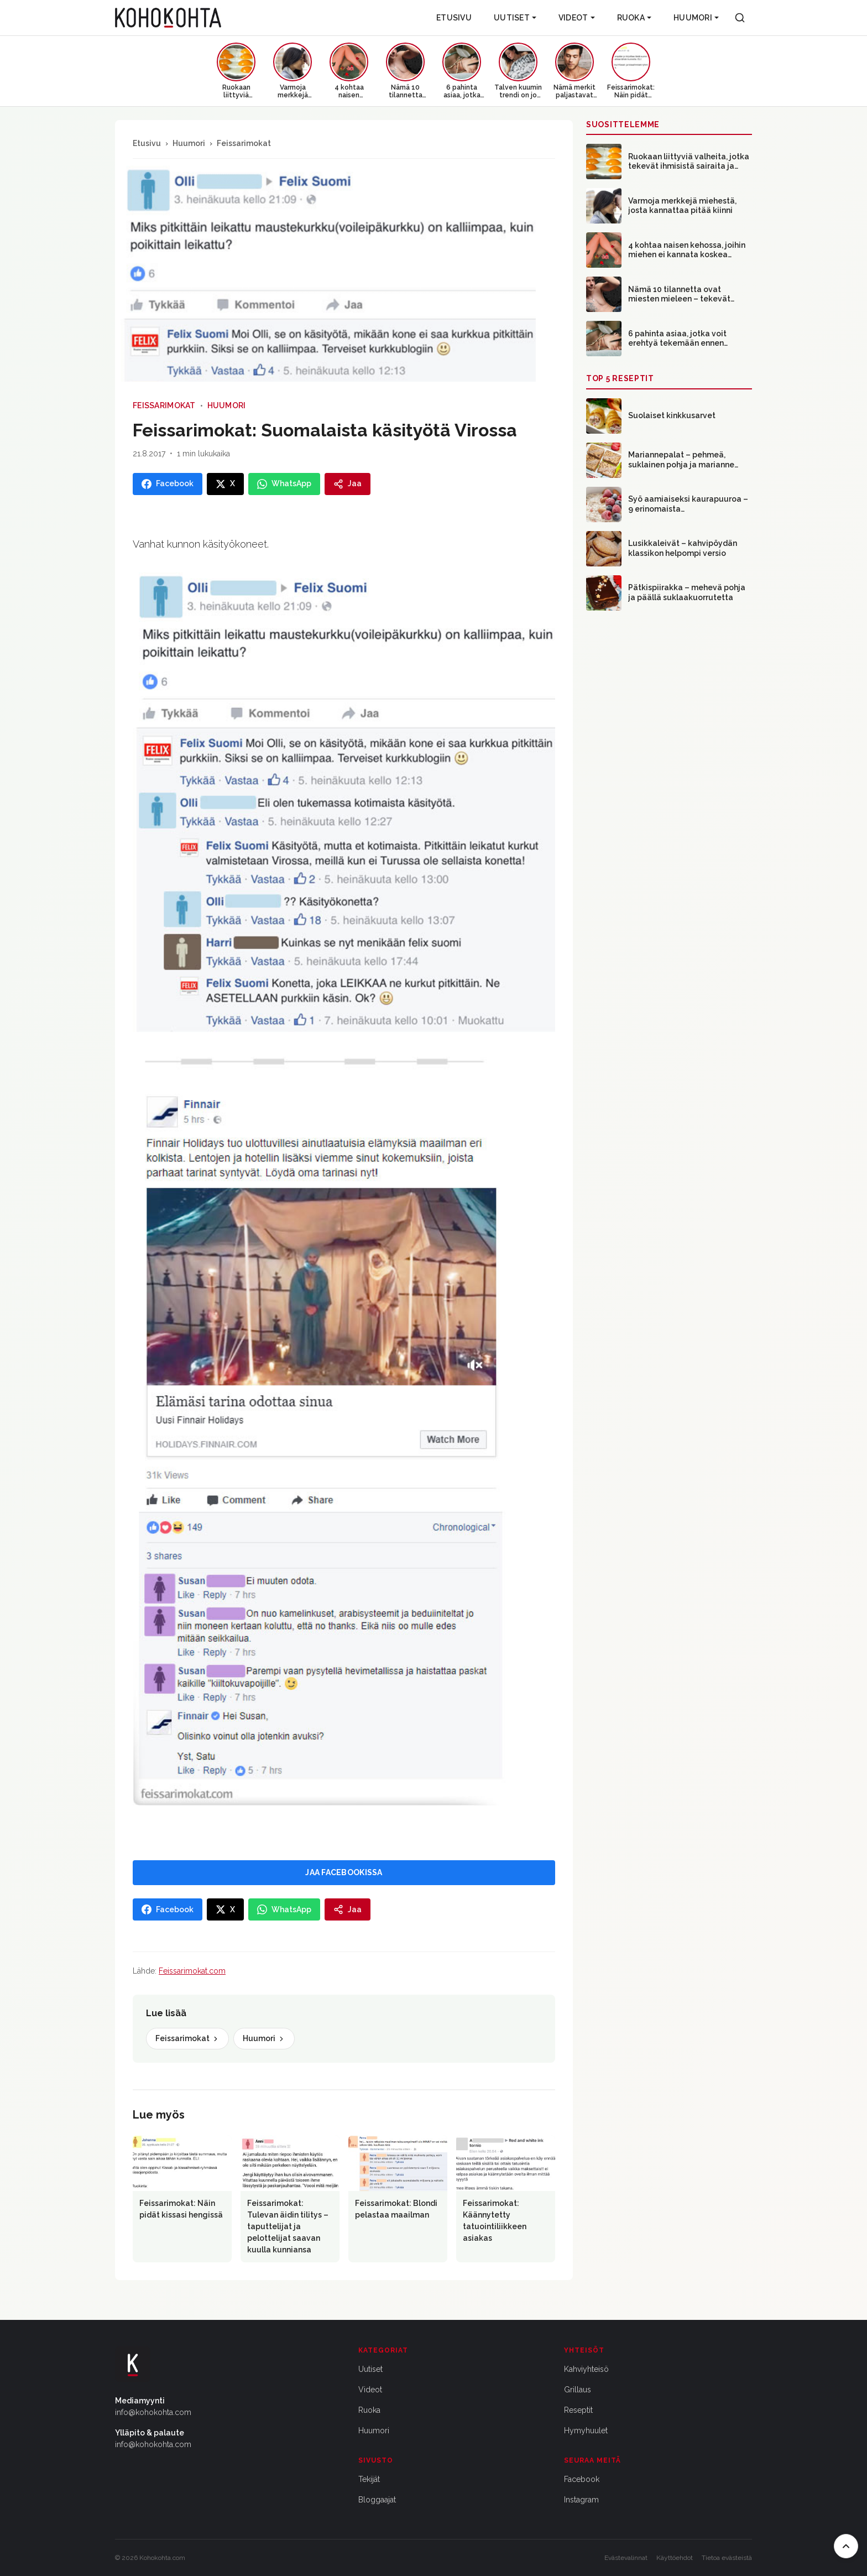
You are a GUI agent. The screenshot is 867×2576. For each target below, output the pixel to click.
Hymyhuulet (586, 2430)
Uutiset (515, 17)
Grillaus (577, 2389)
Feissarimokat (244, 143)
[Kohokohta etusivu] (168, 18)
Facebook (581, 2479)
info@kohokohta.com (153, 2412)
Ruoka (634, 17)
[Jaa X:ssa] (225, 484)
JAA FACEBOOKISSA (343, 1872)
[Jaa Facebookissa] (167, 484)
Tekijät (369, 2479)
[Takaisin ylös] (846, 2546)
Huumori (696, 17)
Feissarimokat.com (192, 1970)
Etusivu (454, 17)
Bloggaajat (377, 2499)
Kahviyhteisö (586, 2369)
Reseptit (578, 2410)
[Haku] (740, 18)
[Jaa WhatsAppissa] (284, 484)
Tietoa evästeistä (727, 2558)
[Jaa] (347, 484)
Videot (576, 17)
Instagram (581, 2499)
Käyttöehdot (674, 2558)
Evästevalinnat (625, 2558)
